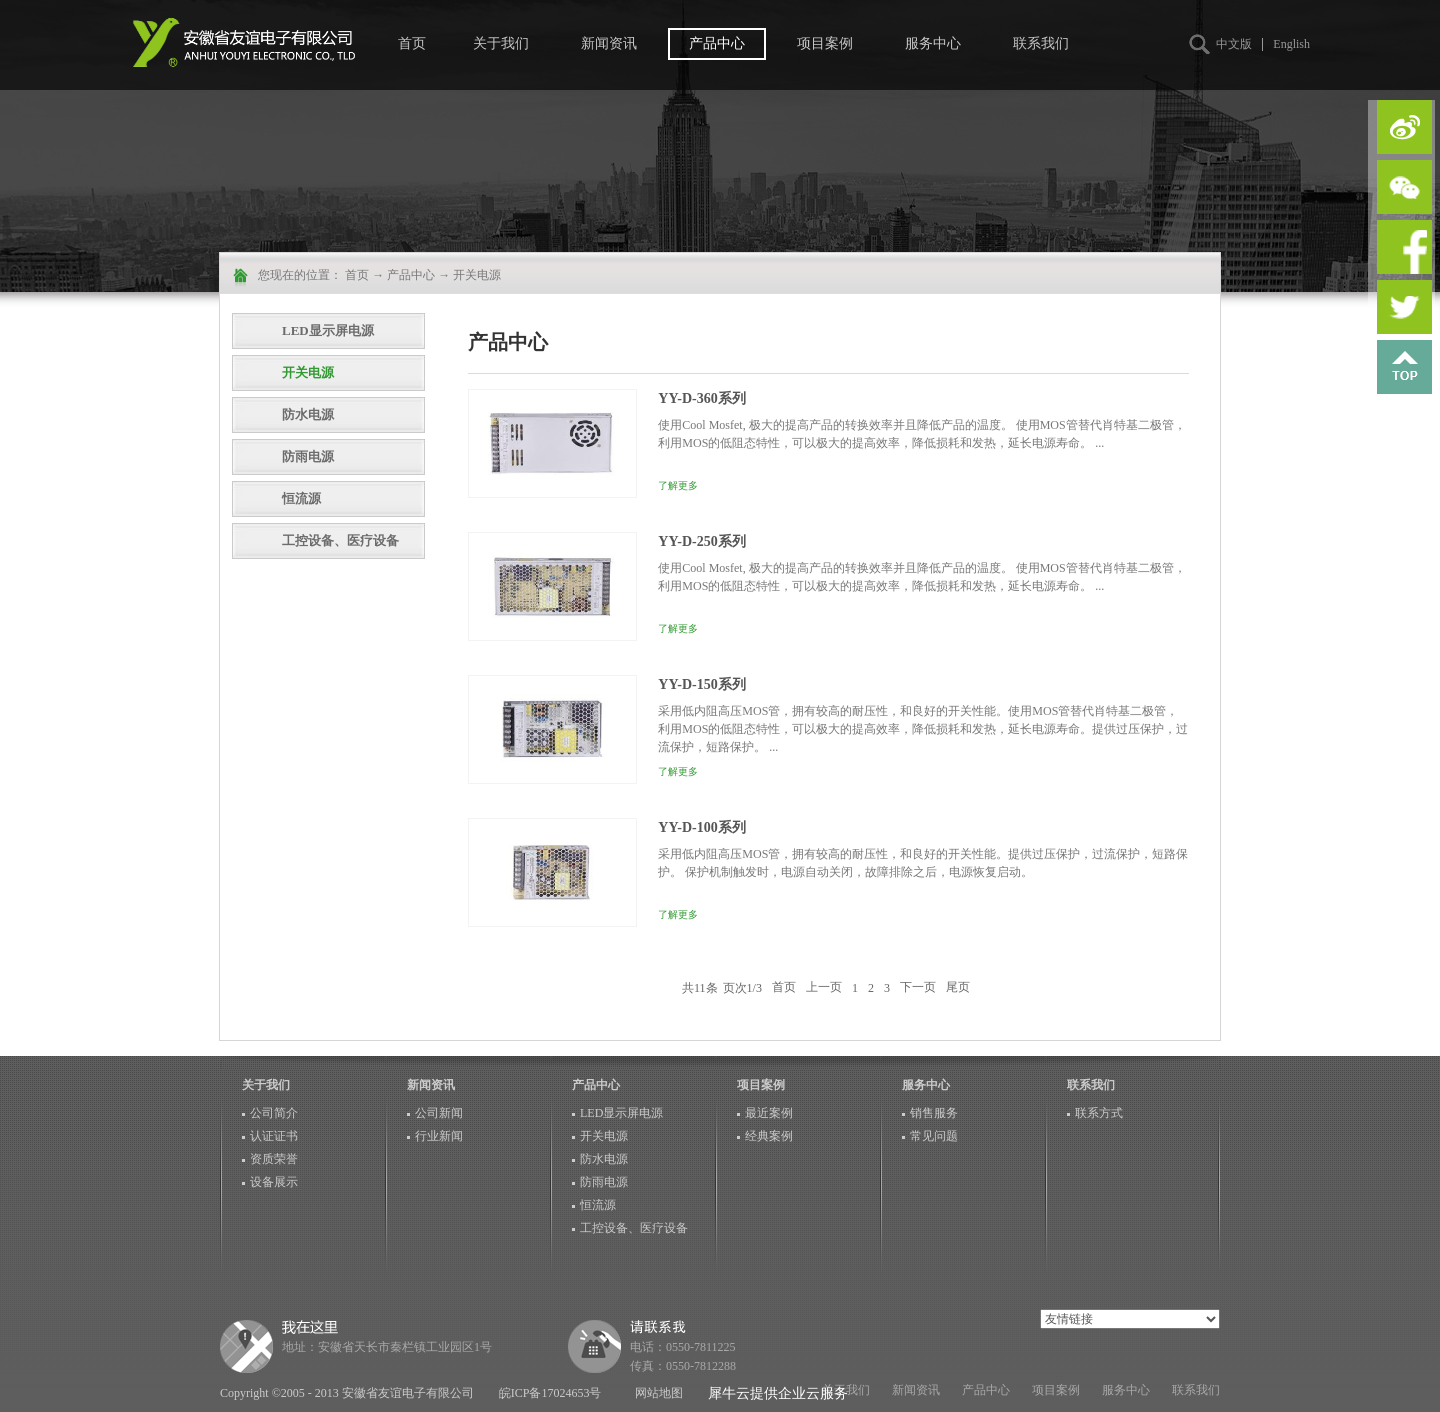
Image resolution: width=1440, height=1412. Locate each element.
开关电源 (477, 275)
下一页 (918, 988)
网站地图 (656, 1393)
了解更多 (678, 485)
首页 (412, 43)
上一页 (824, 988)
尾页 (958, 988)
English (1291, 44)
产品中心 (411, 275)
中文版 (1234, 44)
